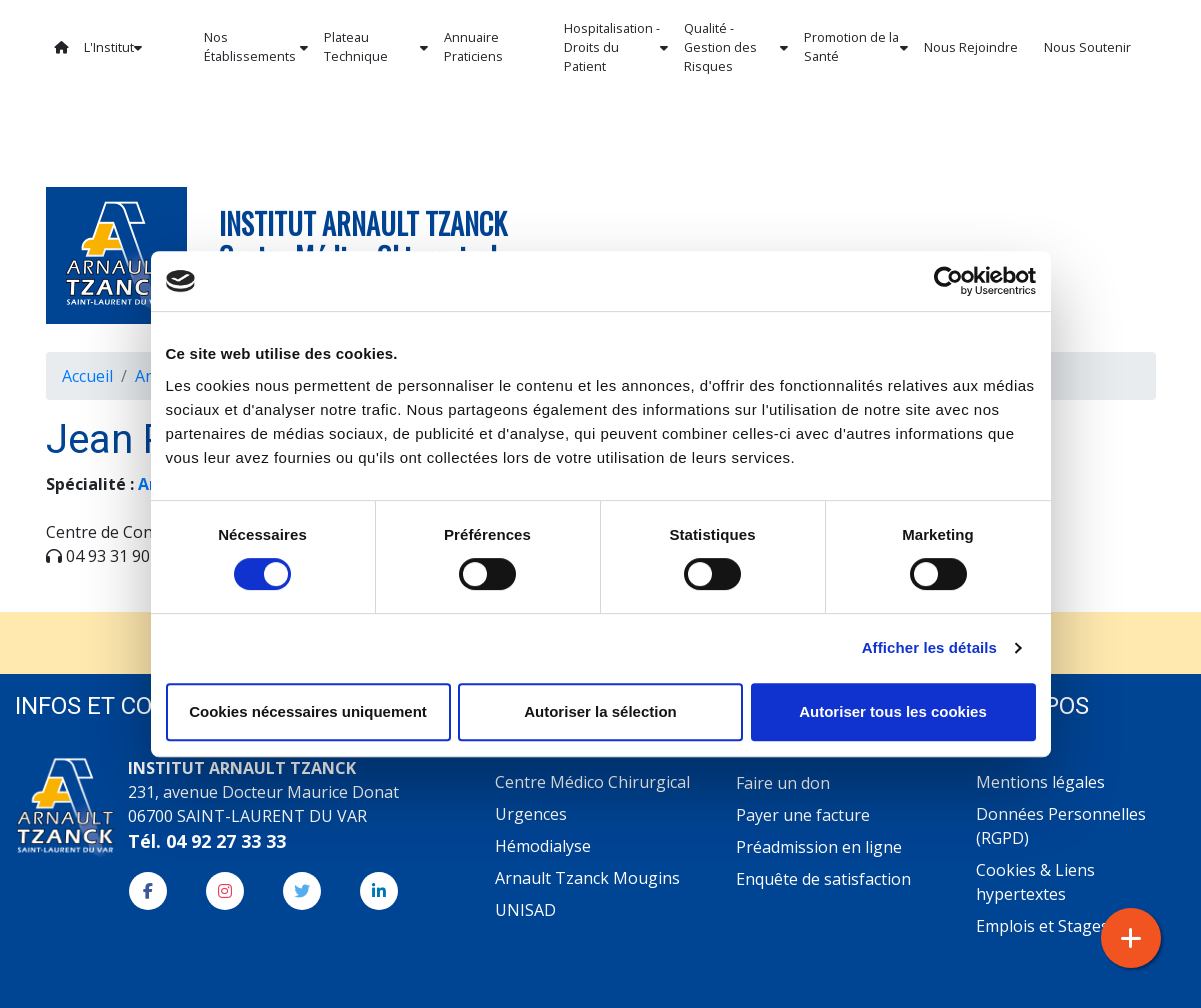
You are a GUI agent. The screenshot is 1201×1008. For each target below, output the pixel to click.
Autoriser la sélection (600, 711)
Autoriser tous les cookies (893, 711)
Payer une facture (803, 815)
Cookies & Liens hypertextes (1035, 882)
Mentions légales (1040, 782)
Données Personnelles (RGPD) (1061, 826)
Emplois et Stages (1042, 926)
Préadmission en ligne (819, 847)
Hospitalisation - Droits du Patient (616, 47)
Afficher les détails (929, 647)
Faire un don (783, 783)
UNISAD (525, 910)
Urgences (531, 814)
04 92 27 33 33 (226, 841)
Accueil (87, 376)
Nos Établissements (256, 47)
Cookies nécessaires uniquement (308, 711)
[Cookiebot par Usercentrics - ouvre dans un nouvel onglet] (948, 281)
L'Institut (113, 47)
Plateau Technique (376, 47)
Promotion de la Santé (856, 47)
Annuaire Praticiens (473, 47)
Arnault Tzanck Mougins (587, 878)
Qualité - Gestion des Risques (736, 47)
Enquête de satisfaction (823, 879)
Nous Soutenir (1087, 47)
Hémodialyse (543, 846)
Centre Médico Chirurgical (592, 782)
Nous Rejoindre (971, 47)
